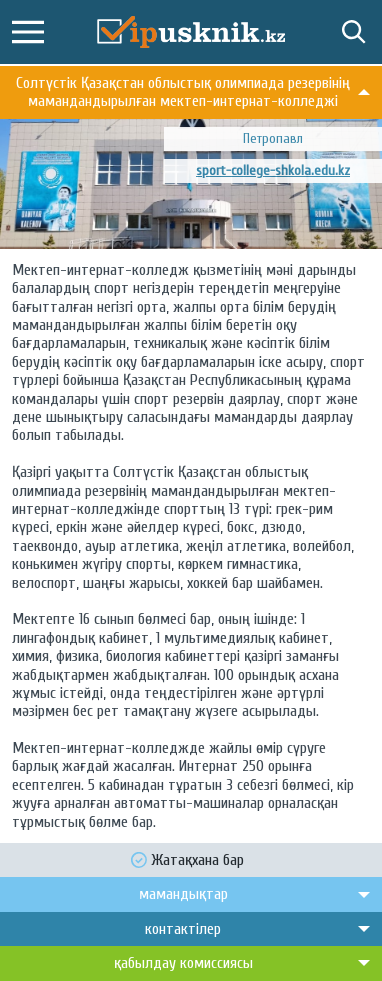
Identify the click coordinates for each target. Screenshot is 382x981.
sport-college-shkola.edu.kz (273, 170)
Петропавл (273, 138)
